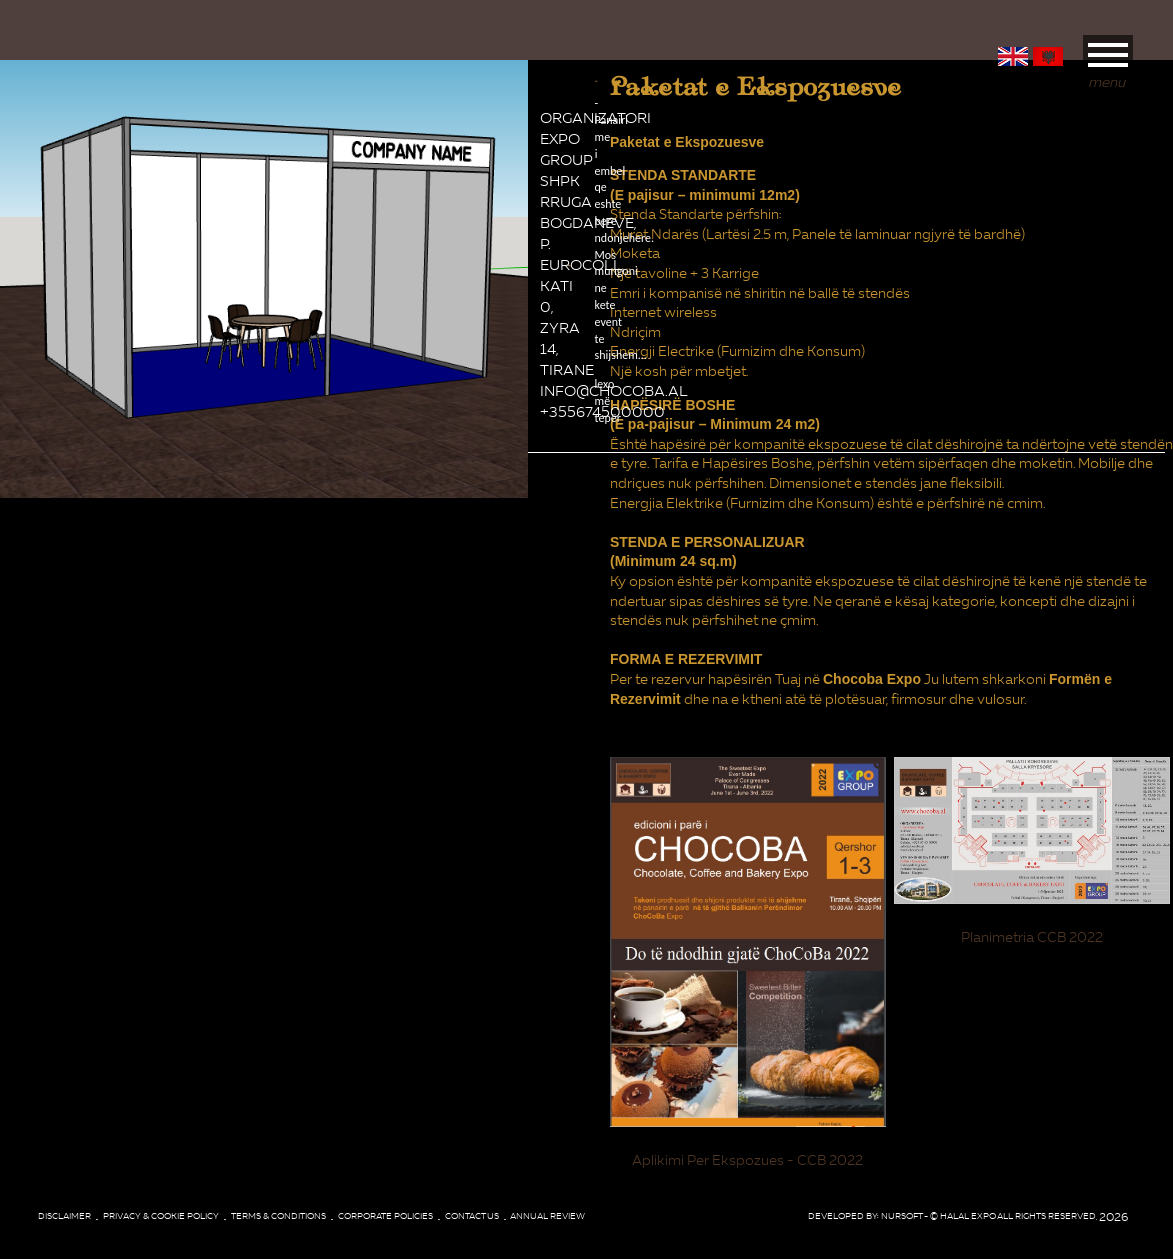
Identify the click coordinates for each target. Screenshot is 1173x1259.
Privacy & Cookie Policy (161, 1216)
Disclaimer (64, 1216)
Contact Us (472, 1216)
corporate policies (385, 1216)
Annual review (547, 1216)
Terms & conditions (278, 1216)
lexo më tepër (596, 259)
